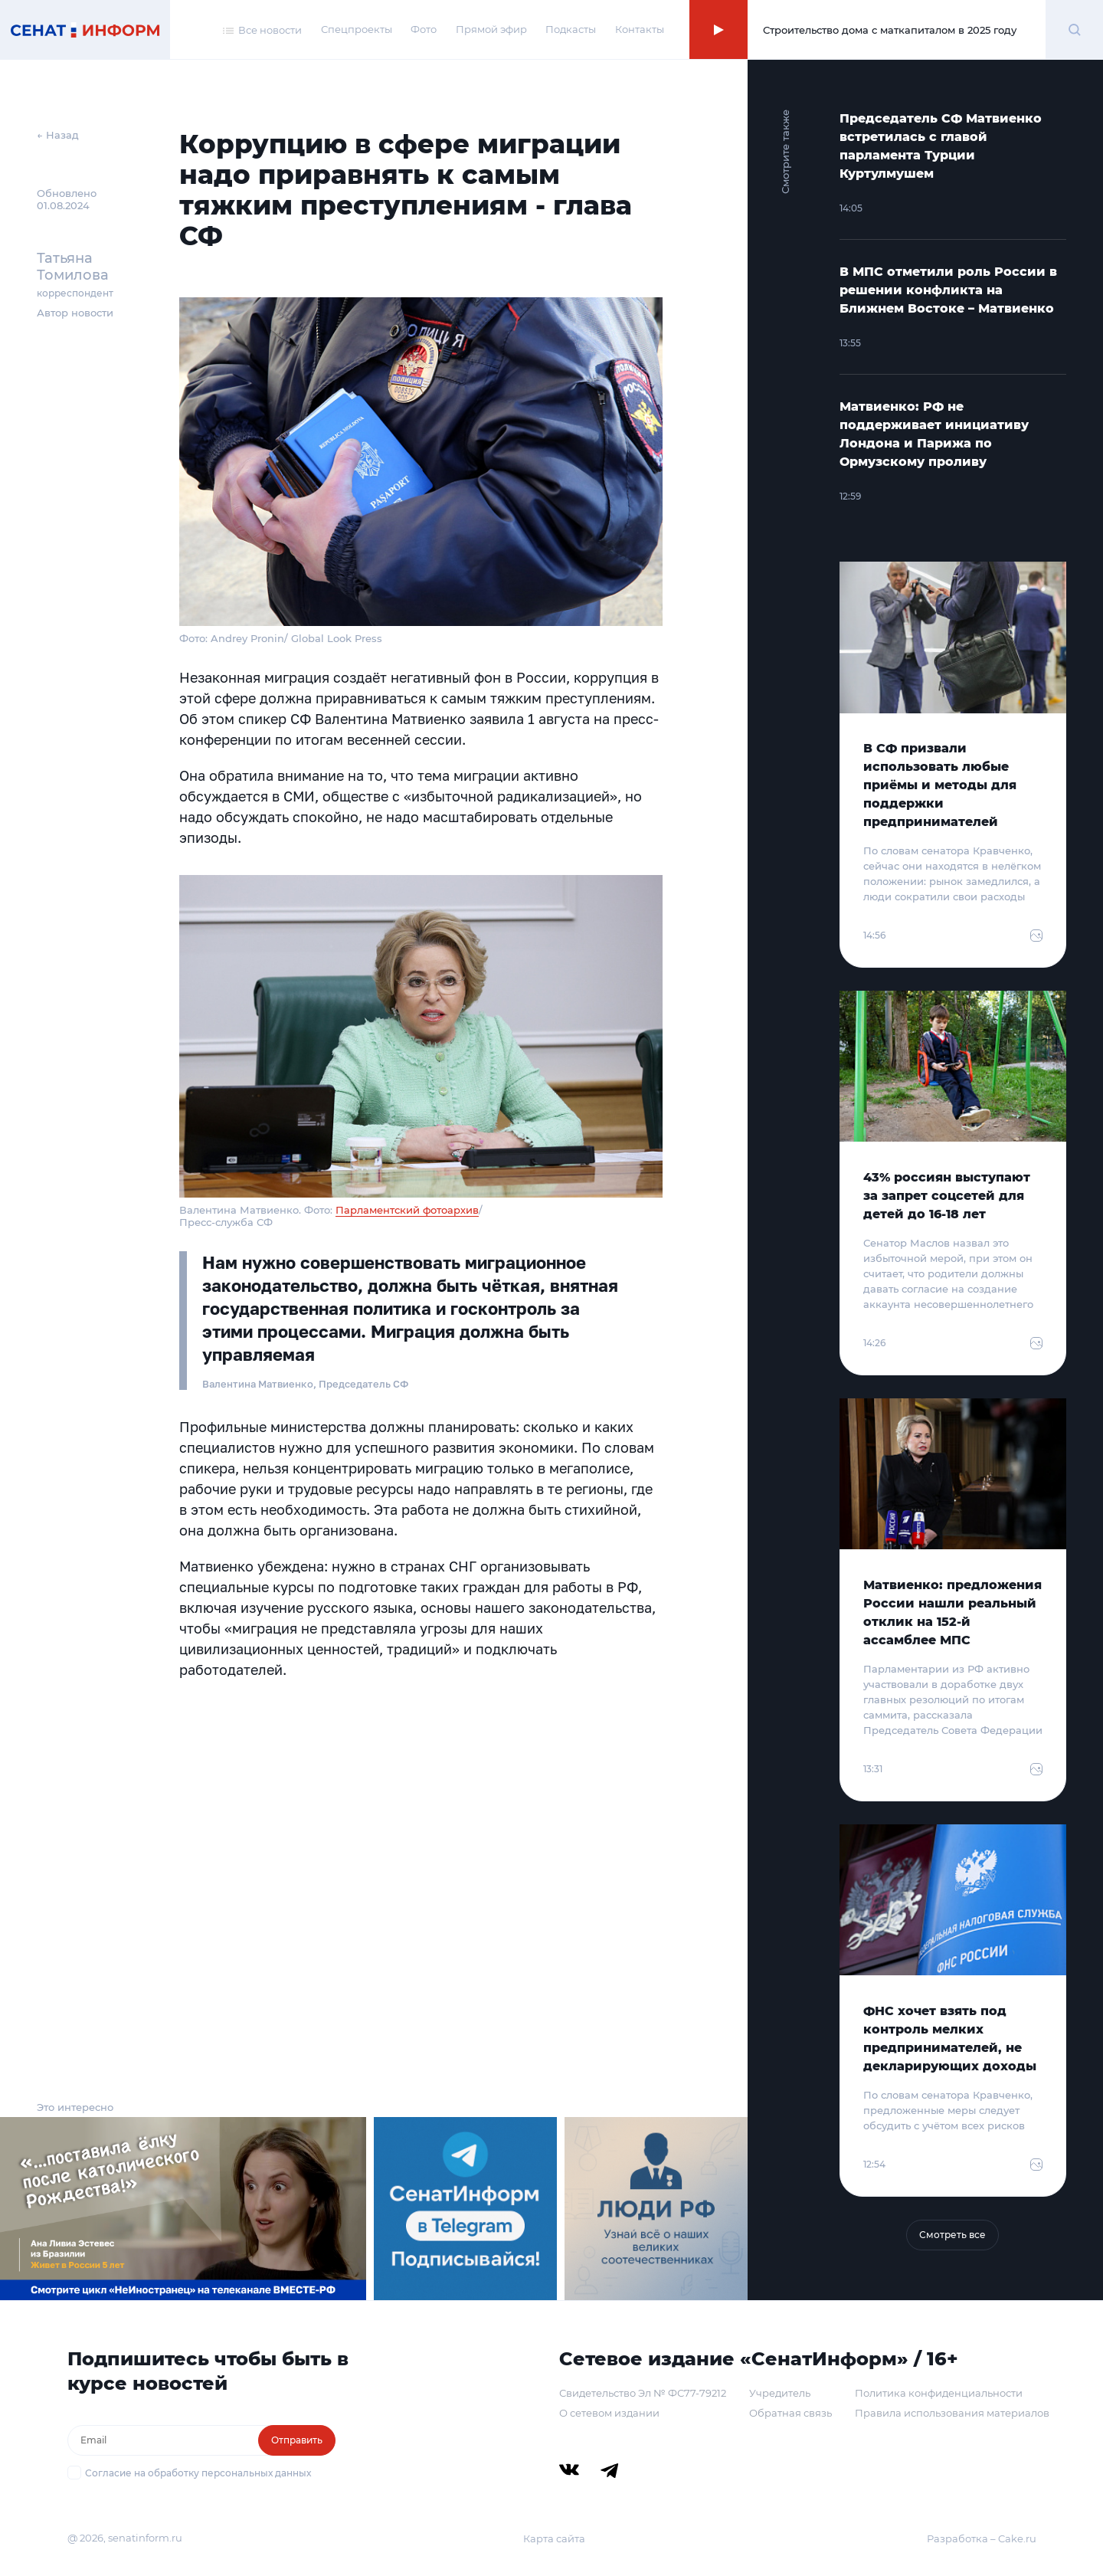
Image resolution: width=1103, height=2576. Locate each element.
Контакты (639, 29)
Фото (424, 29)
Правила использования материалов (952, 2413)
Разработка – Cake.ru (981, 2538)
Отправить (296, 2440)
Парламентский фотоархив (407, 1210)
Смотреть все (952, 2234)
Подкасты (570, 29)
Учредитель (779, 2393)
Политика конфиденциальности (939, 2393)
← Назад (58, 135)
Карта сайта (554, 2538)
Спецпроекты (356, 29)
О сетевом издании (609, 2413)
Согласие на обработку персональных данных (198, 2473)
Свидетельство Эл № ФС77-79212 (642, 2393)
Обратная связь (790, 2413)
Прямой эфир (491, 29)
